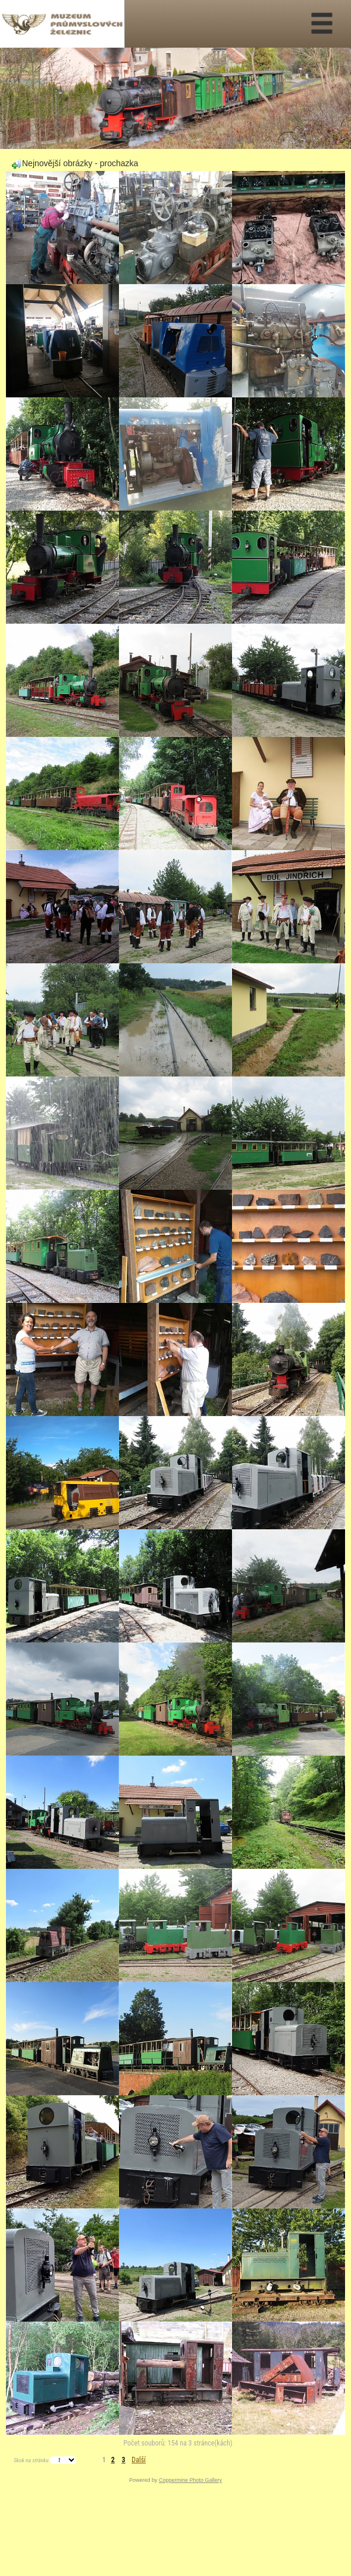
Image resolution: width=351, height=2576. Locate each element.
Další (138, 2460)
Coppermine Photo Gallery (190, 2480)
